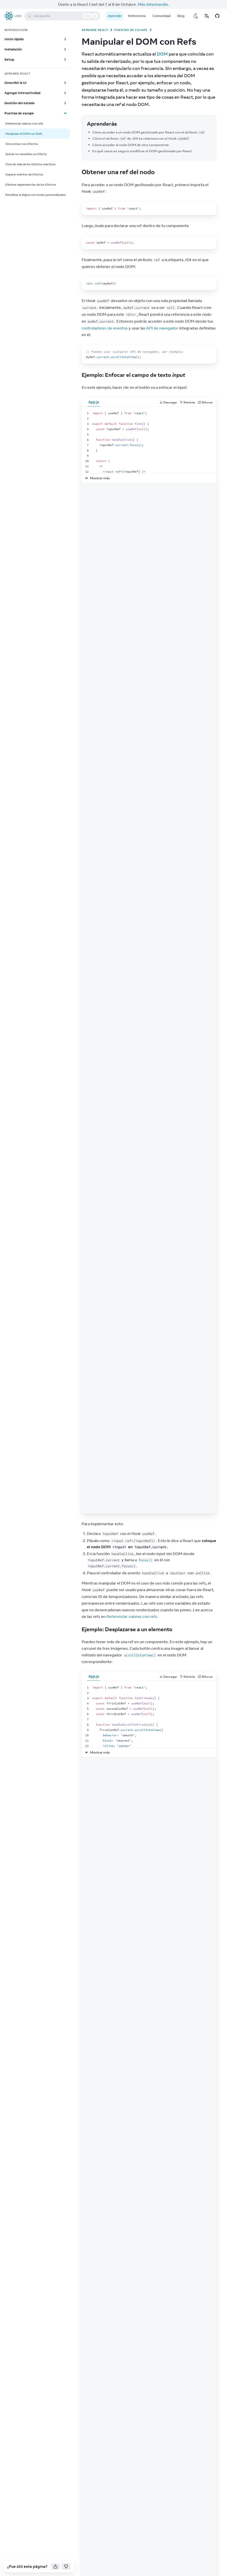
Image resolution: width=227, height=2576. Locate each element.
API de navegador (162, 328)
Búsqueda (63, 16)
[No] (66, 2566)
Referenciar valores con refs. (132, 1616)
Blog (180, 16)
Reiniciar (187, 402)
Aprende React (95, 30)
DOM (162, 54)
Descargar (168, 402)
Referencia (137, 16)
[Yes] (55, 2566)
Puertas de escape (131, 30)
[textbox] (149, 440)
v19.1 (18, 16)
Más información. (153, 4)
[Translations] (206, 16)
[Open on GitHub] (217, 16)
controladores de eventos (105, 328)
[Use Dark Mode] (196, 16)
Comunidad (161, 16)
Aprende (114, 16)
